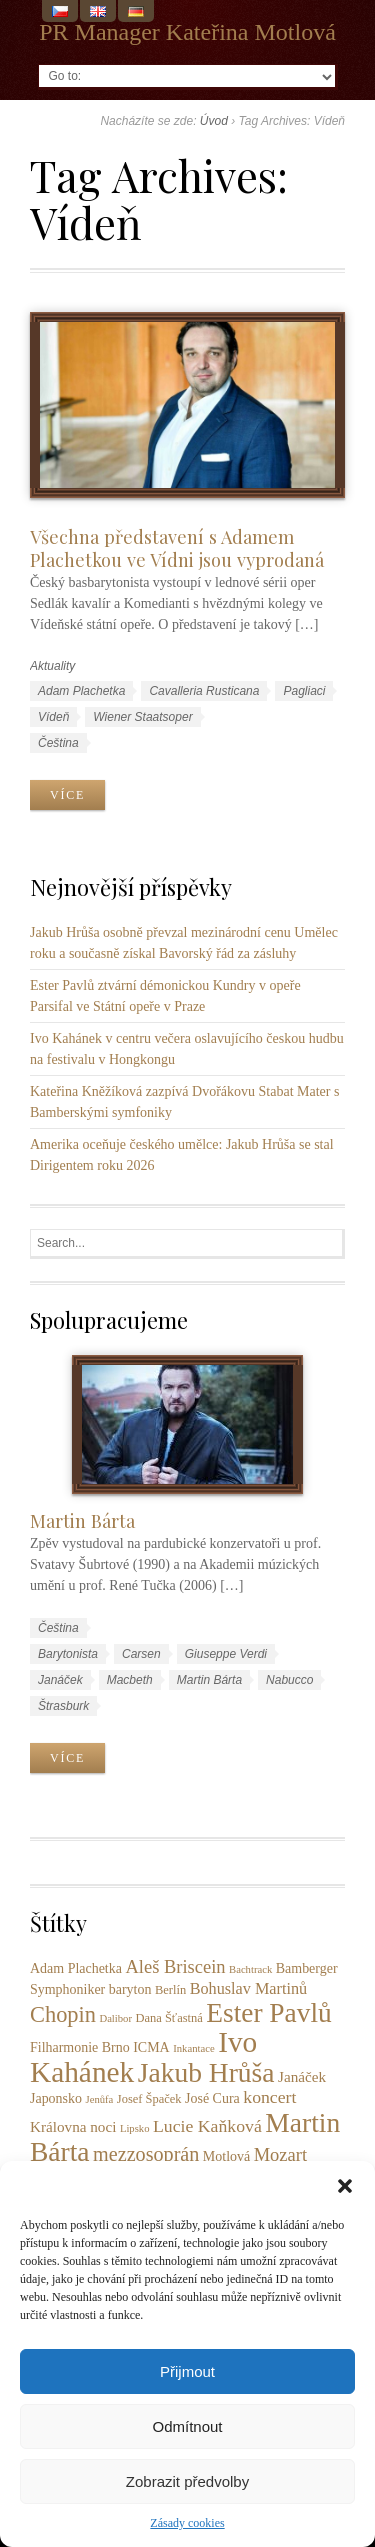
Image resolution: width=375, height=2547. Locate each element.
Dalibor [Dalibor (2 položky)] (115, 2018)
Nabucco (289, 1680)
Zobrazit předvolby (187, 2481)
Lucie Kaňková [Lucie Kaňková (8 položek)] (207, 2126)
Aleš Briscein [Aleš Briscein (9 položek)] (175, 1967)
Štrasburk (63, 1706)
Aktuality (52, 666)
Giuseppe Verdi (226, 1654)
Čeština (58, 743)
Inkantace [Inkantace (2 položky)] (193, 2048)
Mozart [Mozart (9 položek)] (280, 2155)
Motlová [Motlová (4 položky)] (226, 2156)
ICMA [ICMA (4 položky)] (151, 2047)
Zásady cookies (187, 2523)
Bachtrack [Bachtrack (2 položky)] (250, 1969)
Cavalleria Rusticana (204, 691)
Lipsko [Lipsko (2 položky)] (135, 2128)
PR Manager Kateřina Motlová (187, 32)
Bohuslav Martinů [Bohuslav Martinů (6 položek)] (249, 1989)
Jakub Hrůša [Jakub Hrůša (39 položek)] (206, 2072)
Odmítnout (187, 2426)
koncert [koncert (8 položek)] (269, 2097)
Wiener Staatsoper (142, 717)
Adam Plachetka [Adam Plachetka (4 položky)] (76, 1968)
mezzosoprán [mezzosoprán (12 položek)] (146, 2154)
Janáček (60, 1680)
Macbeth (130, 1680)
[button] (345, 2186)
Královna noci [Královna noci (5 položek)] (73, 2126)
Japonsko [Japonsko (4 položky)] (56, 2098)
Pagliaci (304, 691)
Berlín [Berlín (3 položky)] (170, 1990)
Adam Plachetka (81, 691)
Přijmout (187, 2371)
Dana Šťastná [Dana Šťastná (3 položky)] (169, 2018)
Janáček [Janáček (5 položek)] (302, 2076)
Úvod (214, 121)
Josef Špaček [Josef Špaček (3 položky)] (149, 2099)
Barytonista (68, 1654)
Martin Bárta (82, 1520)
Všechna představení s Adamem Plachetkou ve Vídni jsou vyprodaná (177, 548)
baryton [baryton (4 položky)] (130, 1989)
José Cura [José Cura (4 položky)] (212, 2098)
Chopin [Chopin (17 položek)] (63, 2014)
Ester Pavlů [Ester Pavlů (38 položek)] (268, 2013)
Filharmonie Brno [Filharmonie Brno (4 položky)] (80, 2047)
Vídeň (53, 717)
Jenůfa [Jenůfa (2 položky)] (100, 2099)
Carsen (141, 1654)
